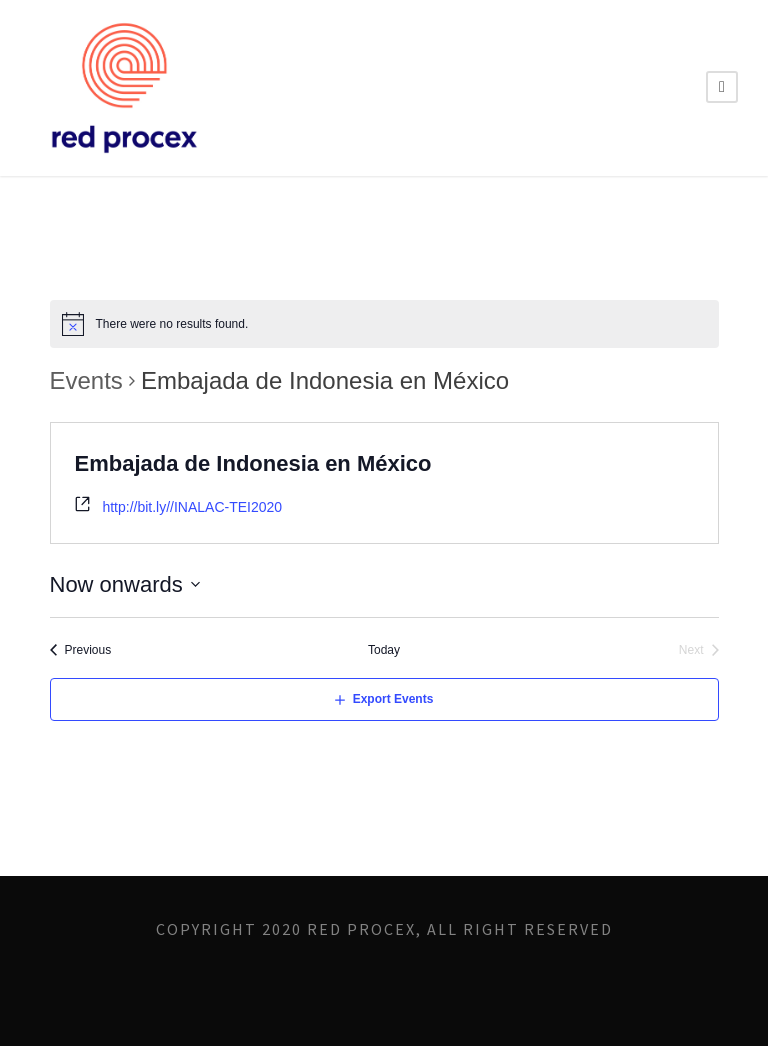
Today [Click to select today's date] (384, 650)
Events (86, 380)
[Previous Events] (81, 650)
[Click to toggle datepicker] (125, 584)
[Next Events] (699, 650)
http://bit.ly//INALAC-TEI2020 (192, 507)
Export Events (393, 699)
